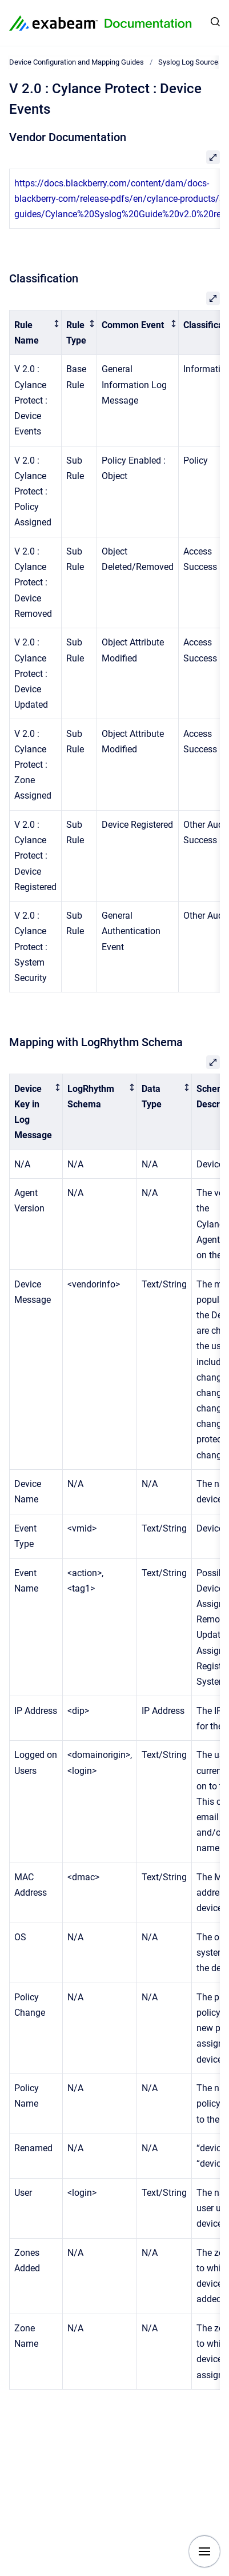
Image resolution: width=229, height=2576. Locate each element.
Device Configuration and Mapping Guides (76, 62)
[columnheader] (36, 332)
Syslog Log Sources (190, 62)
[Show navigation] (204, 2551)
